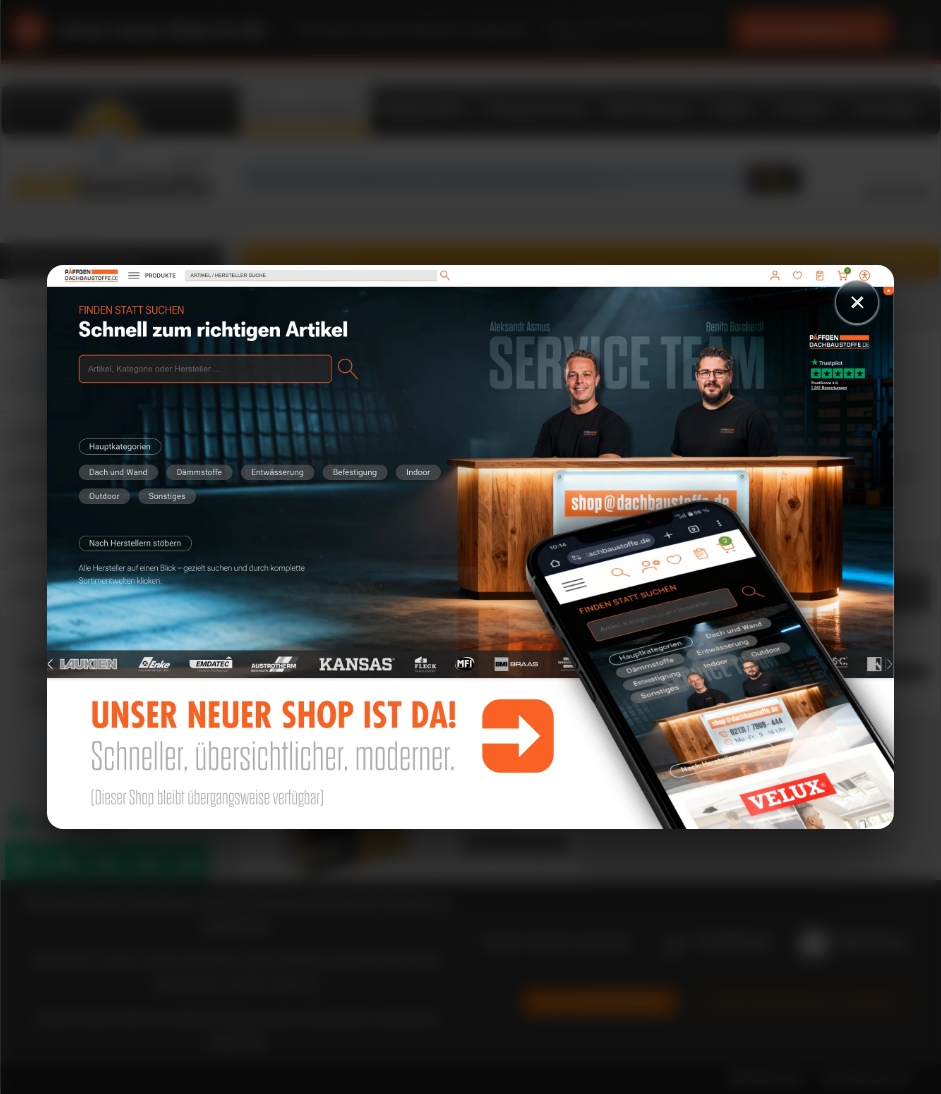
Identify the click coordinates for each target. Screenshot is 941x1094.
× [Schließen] (857, 301)
